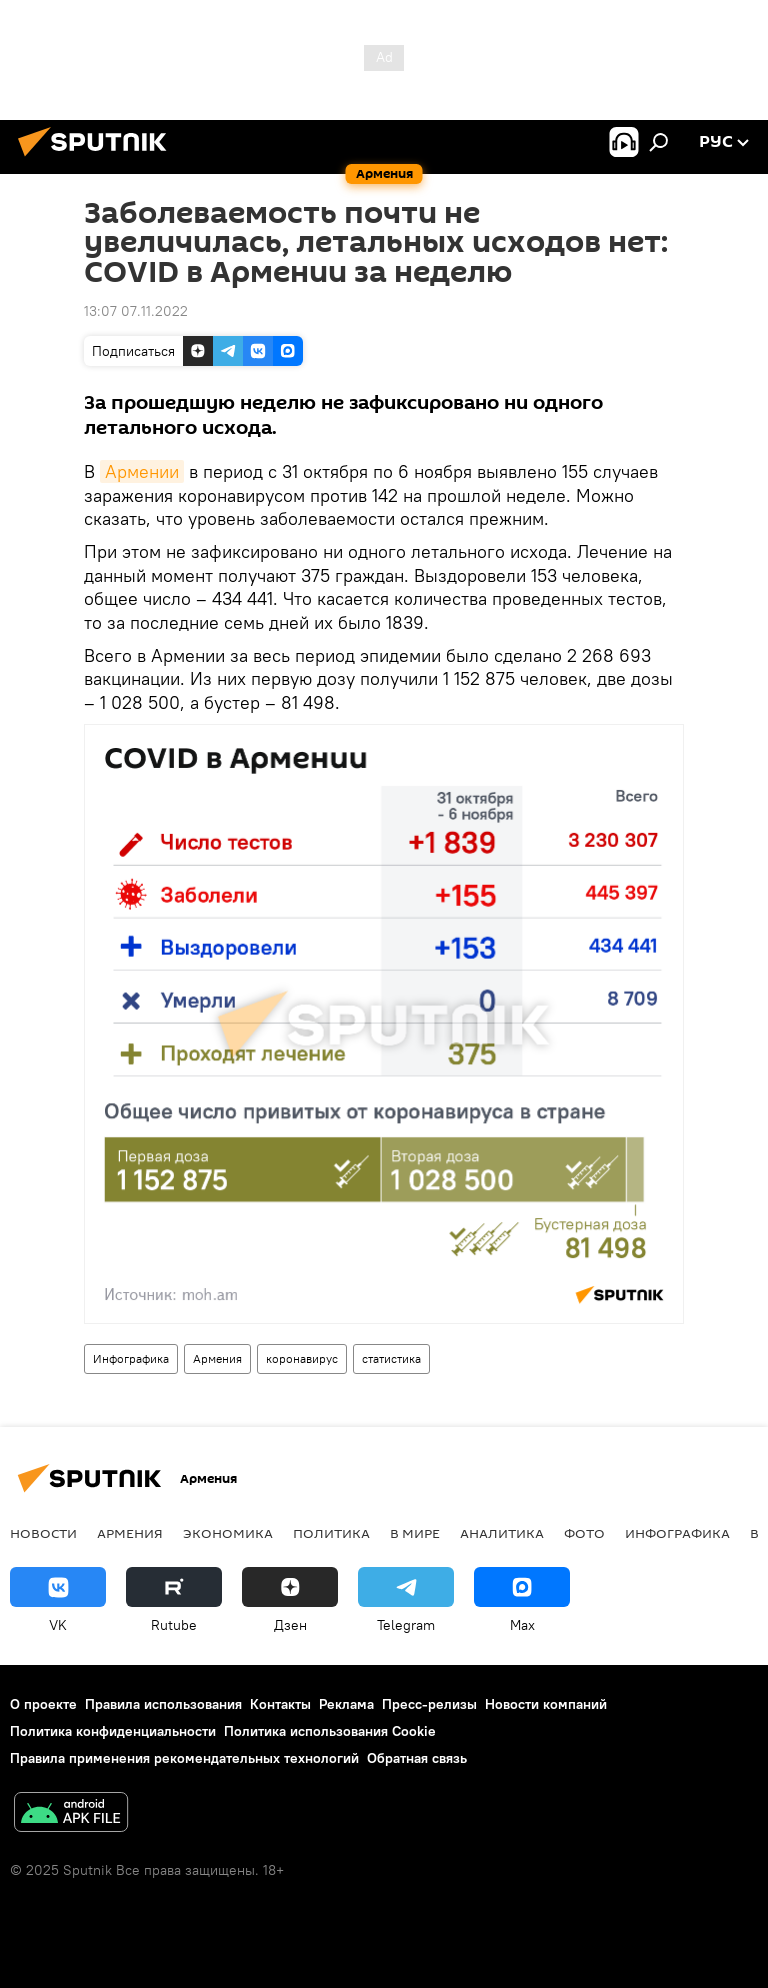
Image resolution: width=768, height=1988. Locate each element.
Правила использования (163, 1704)
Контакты (280, 1704)
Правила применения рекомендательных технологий (184, 1758)
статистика (391, 1358)
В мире (415, 1533)
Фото (584, 1533)
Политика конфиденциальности (113, 1731)
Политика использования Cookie (330, 1731)
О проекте (43, 1704)
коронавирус (302, 1358)
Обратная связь (417, 1758)
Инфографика (131, 1358)
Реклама (346, 1704)
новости (43, 1533)
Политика (331, 1533)
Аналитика (502, 1533)
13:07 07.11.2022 (136, 311)
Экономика (228, 1533)
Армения (217, 1358)
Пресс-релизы (429, 1704)
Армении (142, 471)
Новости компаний (546, 1704)
